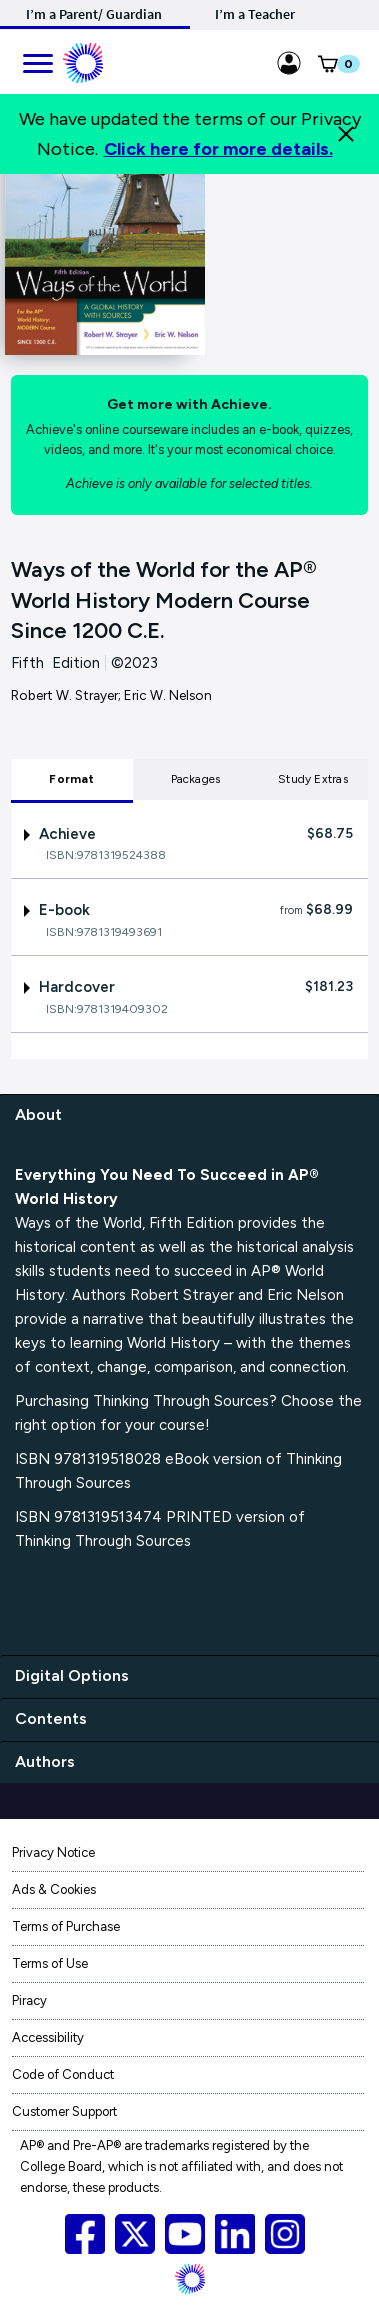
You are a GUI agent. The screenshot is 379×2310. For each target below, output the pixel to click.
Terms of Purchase (66, 1926)
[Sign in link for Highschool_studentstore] (289, 60)
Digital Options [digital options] (72, 1675)
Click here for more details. (218, 149)
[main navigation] (37, 60)
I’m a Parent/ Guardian (94, 14)
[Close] (346, 134)
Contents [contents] (51, 1718)
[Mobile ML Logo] (83, 60)
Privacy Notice (53, 1852)
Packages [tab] (196, 779)
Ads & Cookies (54, 1889)
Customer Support (64, 2111)
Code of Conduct (63, 2074)
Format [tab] (71, 779)
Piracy (29, 2000)
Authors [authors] (45, 1761)
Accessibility (48, 2037)
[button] (327, 68)
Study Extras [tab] (313, 779)
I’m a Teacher (255, 14)
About (38, 1114)
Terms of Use (50, 1963)
